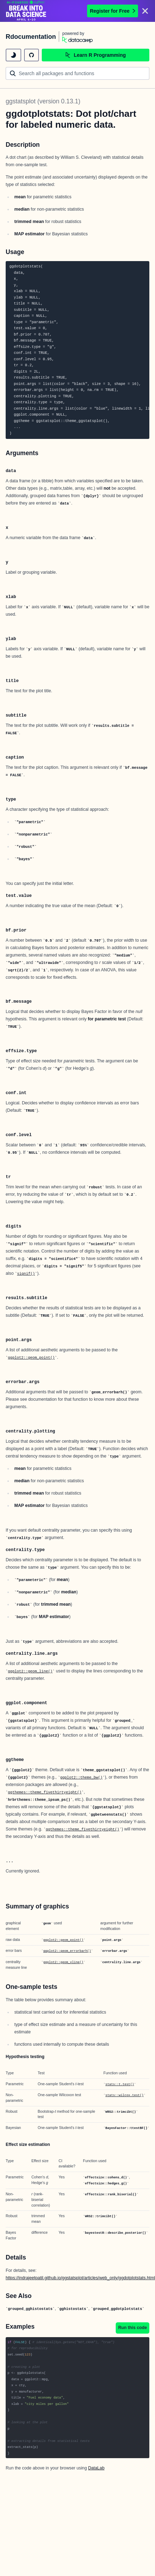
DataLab (96, 2468)
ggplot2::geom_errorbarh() (67, 1951)
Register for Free (112, 11)
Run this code (132, 2327)
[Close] (145, 11)
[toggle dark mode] (13, 55)
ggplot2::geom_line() (30, 1671)
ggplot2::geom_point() (31, 1358)
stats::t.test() (119, 2084)
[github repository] (31, 55)
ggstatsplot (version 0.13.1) (43, 101)
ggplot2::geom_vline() (63, 1962)
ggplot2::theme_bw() (81, 1777)
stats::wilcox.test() (124, 2095)
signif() (26, 1274)
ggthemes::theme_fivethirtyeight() (44, 1792)
